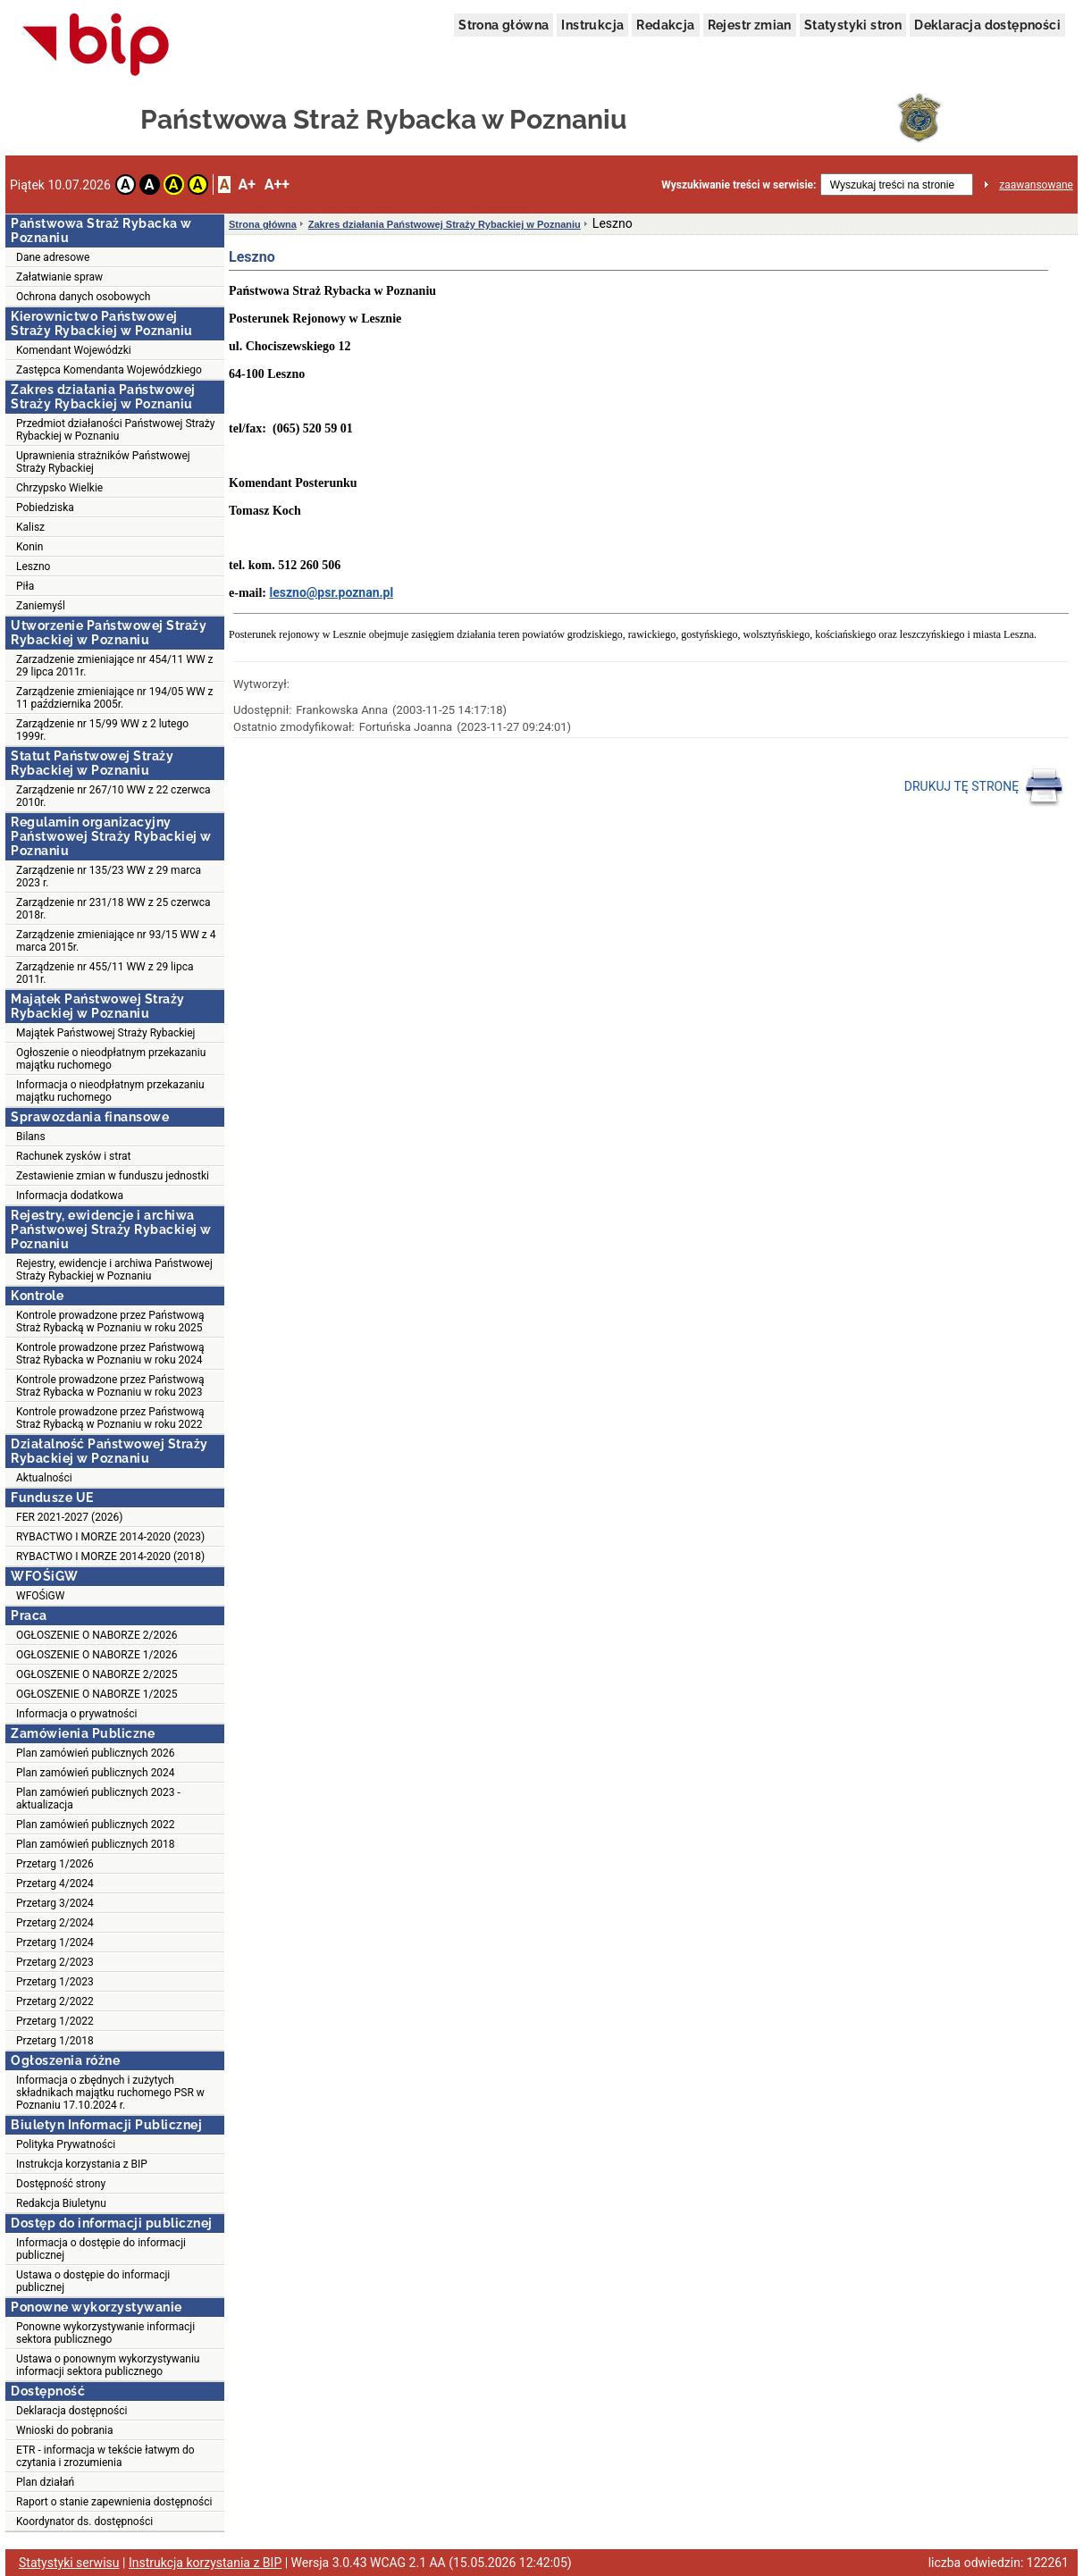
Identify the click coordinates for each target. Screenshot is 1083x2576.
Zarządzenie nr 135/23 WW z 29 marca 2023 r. (108, 876)
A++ (277, 184)
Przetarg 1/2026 (55, 1864)
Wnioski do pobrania (64, 2430)
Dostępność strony (60, 2183)
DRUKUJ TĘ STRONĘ (984, 787)
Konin (29, 547)
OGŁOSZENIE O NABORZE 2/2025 (96, 1674)
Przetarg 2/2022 (55, 2001)
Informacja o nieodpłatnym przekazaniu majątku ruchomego (110, 1090)
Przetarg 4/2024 (55, 1883)
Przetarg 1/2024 (55, 1942)
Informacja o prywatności (76, 1714)
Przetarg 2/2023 (55, 1962)
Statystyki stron (853, 25)
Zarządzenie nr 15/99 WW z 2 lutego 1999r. (102, 730)
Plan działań (45, 2482)
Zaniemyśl (40, 606)
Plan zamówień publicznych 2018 (95, 1844)
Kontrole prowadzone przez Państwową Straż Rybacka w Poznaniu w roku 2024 (110, 1353)
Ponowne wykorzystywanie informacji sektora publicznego (105, 2332)
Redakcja (665, 25)
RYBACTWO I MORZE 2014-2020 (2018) (110, 1556)
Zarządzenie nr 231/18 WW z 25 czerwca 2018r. (113, 908)
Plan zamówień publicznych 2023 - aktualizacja (98, 1798)
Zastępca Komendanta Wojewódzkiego (109, 370)
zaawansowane (1036, 185)
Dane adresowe (52, 257)
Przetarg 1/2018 (55, 2041)
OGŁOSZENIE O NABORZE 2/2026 (96, 1635)
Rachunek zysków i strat (73, 1156)
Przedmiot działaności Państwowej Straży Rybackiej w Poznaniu (115, 429)
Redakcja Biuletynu (61, 2203)
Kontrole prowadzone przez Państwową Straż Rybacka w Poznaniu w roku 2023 (110, 1385)
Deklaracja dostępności (987, 25)
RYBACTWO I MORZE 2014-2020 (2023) (110, 1537)
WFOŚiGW (40, 1596)
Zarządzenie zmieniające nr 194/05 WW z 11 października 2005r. (115, 697)
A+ (246, 184)
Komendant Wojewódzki (73, 350)
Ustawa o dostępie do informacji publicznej (93, 2281)
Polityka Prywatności (65, 2144)
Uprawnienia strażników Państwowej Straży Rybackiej (103, 461)
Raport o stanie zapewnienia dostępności (114, 2502)
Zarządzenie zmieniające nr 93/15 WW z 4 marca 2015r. (116, 940)
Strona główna (503, 25)
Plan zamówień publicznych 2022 (95, 1824)
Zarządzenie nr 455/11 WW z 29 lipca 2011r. (105, 973)
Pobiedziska (45, 507)
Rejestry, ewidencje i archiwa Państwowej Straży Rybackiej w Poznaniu (114, 1269)
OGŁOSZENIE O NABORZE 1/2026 (96, 1655)
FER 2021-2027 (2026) (69, 1517)
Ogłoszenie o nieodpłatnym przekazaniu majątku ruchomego (111, 1058)
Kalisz (30, 527)
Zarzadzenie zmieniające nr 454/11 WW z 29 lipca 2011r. (115, 665)
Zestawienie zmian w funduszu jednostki (112, 1176)
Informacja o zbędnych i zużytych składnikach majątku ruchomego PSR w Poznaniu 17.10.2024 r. (110, 2092)
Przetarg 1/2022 (55, 2021)
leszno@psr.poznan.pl (331, 592)
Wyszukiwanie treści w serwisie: (738, 185)
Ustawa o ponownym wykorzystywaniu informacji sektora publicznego (107, 2365)
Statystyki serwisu (69, 2562)
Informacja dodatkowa (69, 1195)
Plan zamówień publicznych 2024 (95, 1772)
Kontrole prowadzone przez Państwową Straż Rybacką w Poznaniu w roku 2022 (110, 1418)
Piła (25, 586)
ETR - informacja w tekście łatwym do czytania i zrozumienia (105, 2456)
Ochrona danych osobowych (83, 296)
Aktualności (44, 1478)
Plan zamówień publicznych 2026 (95, 1753)
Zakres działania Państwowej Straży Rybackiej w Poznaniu (444, 224)
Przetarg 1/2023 (55, 1982)
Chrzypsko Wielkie (59, 488)
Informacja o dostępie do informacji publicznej (101, 2248)
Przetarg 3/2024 (55, 1903)
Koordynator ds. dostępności (84, 2521)
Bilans (31, 1136)
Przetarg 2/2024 (55, 1923)
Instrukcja (592, 25)
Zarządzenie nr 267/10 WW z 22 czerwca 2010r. (113, 796)
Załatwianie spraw (59, 277)
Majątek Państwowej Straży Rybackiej (106, 1033)
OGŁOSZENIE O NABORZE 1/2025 (96, 1694)
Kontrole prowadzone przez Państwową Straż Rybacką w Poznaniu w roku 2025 (110, 1321)
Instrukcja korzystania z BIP (81, 2164)
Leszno (33, 566)
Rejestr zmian (750, 25)
